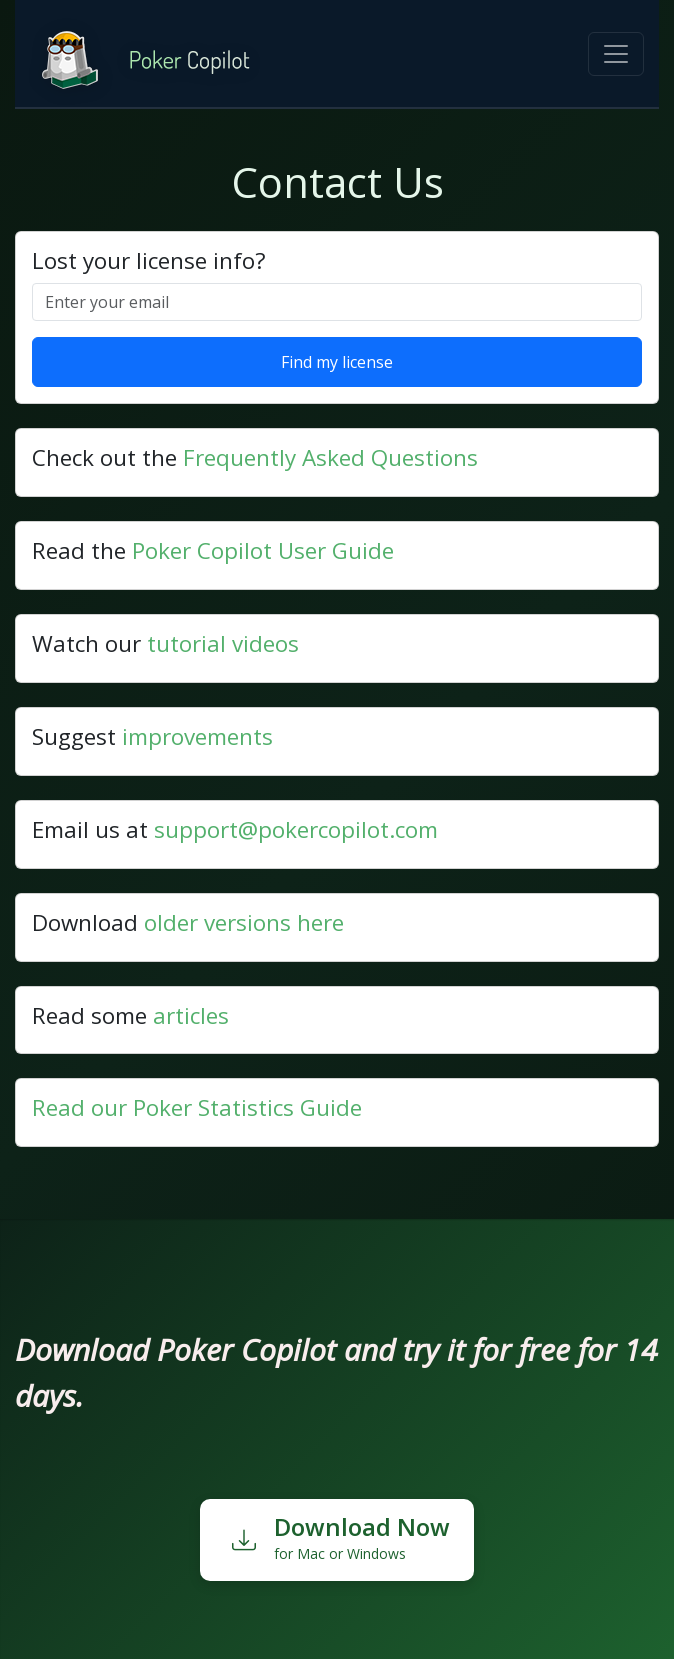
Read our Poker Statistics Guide (197, 1107)
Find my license (337, 362)
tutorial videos (223, 643)
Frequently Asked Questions (330, 457)
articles (191, 1015)
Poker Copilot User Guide (263, 550)
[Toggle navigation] (616, 54)
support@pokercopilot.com (296, 829)
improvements (197, 736)
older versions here (244, 922)
